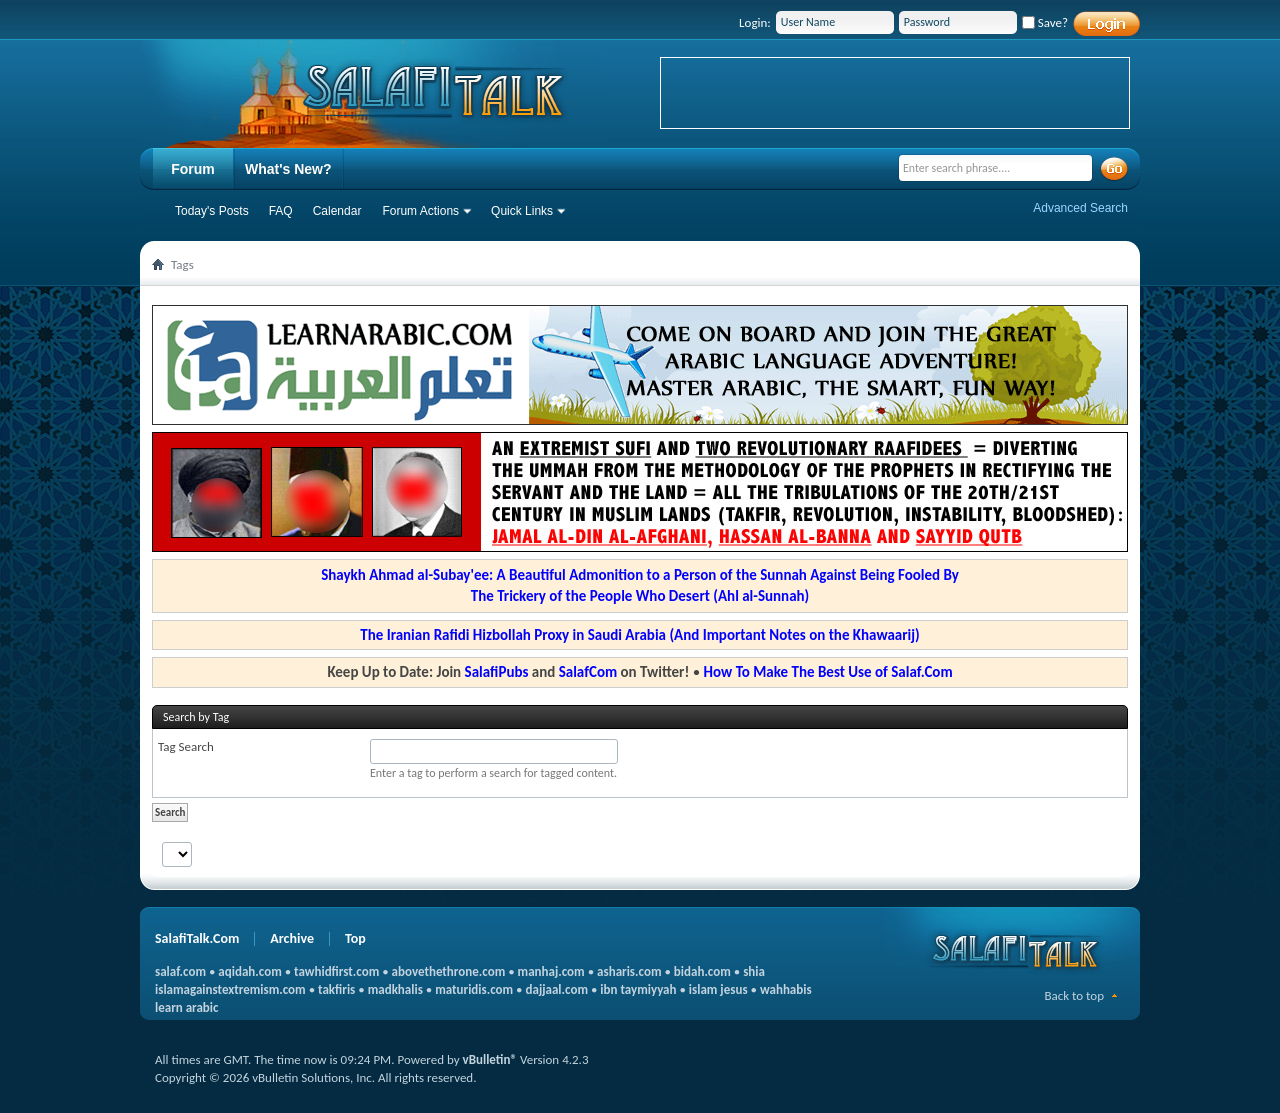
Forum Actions (420, 211)
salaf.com (180, 971)
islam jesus (718, 989)
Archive (292, 938)
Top (355, 938)
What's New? (288, 169)
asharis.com (629, 971)
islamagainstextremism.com (230, 989)
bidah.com (702, 971)
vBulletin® (490, 1059)
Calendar (337, 211)
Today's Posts (212, 211)
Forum (193, 169)
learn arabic (186, 1007)
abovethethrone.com (449, 971)
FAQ (281, 211)
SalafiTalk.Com (197, 938)
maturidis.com (474, 989)
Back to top (1074, 995)
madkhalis (395, 989)
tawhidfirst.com (336, 971)
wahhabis (786, 989)
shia (754, 971)
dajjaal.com (557, 989)
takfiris (336, 989)
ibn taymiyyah (638, 989)
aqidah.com (249, 971)
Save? (1045, 22)
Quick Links (522, 211)
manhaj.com (551, 971)
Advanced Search (1080, 208)
